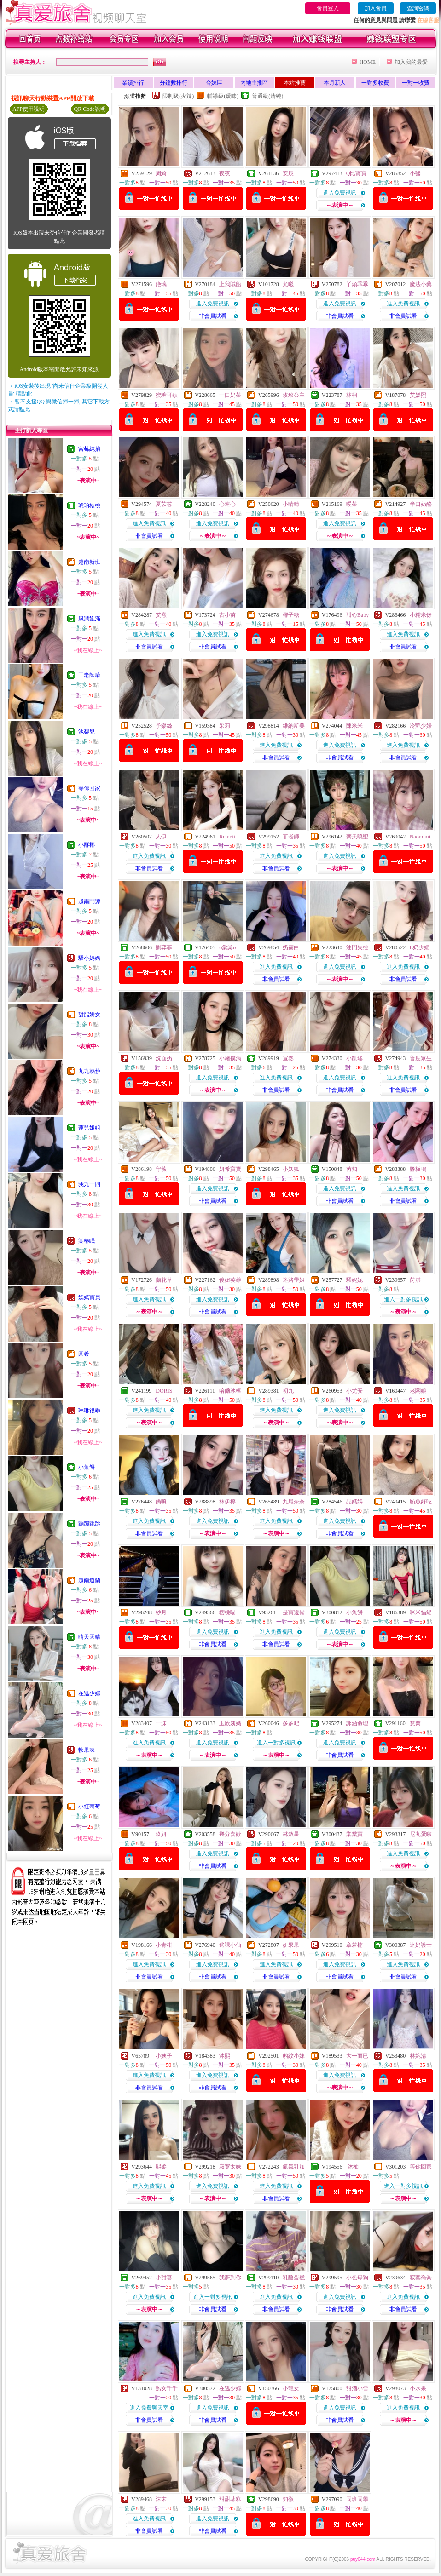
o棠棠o (227, 947)
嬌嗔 (161, 1501)
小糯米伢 (421, 615)
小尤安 (354, 1391)
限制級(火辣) (178, 96)
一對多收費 (375, 83)
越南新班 (89, 562)
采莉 (224, 726)
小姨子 (164, 2056)
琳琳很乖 (89, 1410)
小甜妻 (164, 2277)
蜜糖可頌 (167, 395)
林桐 (351, 395)
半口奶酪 (421, 504)
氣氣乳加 (294, 2166)
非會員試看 (212, 316)
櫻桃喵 (227, 1612)
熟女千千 (167, 2388)
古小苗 (227, 615)
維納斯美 (294, 726)
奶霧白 (291, 947)
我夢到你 (230, 2277)
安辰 (288, 173)
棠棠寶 (354, 1834)
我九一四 (89, 1184)
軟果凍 (86, 1750)
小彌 (415, 173)
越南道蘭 (89, 1580)
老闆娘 (418, 1391)
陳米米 (354, 726)
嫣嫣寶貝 (89, 1297)
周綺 (161, 173)
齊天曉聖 (357, 836)
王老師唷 (89, 675)
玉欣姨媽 (230, 1723)
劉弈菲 (164, 947)
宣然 (288, 1058)
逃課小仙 (230, 1945)
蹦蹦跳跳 (89, 1523)
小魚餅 (86, 1467)
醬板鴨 (418, 1169)
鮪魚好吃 (421, 1501)
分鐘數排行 (173, 83)
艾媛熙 (418, 395)
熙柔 (161, 2166)
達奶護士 (421, 1945)
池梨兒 (86, 732)
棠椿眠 (86, 1241)
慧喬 (415, 1723)
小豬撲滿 (230, 1058)
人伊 (161, 836)
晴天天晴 (89, 1637)
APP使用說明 (28, 109)
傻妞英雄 (230, 1280)
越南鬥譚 (89, 901)
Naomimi (420, 836)
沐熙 (224, 2056)
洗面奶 (164, 1058)
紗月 (161, 1612)
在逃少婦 (89, 1693)
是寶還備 (294, 1612)
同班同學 (357, 2499)
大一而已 (357, 2056)
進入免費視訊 (339, 192)
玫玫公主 (294, 395)
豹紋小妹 (294, 2056)
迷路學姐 (294, 1280)
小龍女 (291, 2388)
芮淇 (415, 1280)
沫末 (161, 2499)
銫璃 (161, 284)
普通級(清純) (267, 96)
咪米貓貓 (421, 1612)
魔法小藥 (421, 284)
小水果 (418, 2388)
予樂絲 (164, 726)
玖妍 (161, 1834)
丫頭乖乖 (357, 284)
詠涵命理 (357, 1723)
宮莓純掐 (89, 449)
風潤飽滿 (89, 618)
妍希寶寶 (230, 1169)
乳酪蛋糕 (294, 2277)
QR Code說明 (90, 109)
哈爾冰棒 (230, 1391)
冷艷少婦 (421, 726)
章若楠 (354, 1945)
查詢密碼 (418, 8)
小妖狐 (291, 1169)
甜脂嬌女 (89, 1014)
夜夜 (224, 173)
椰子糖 (291, 615)
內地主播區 (254, 83)
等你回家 (89, 788)
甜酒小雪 (357, 2388)
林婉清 (418, 2056)
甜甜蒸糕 (230, 2499)
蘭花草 (164, 1280)
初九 (288, 1391)
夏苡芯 (164, 504)
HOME (368, 62)
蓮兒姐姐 (89, 1127)
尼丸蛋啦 (421, 1834)
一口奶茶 (230, 395)
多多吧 (291, 1723)
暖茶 (351, 504)
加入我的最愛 (411, 62)
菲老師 (291, 836)
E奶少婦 (419, 947)
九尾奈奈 (294, 1501)
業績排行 (133, 83)
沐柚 (352, 2166)
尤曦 (288, 284)
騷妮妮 (354, 1280)
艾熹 (161, 615)
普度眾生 (421, 1058)
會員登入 (328, 8)
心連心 (227, 504)
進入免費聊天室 (149, 2407)
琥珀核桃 (89, 505)
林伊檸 (227, 1501)
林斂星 (291, 1834)
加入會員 (376, 8)
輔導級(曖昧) (222, 96)
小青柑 (164, 1945)
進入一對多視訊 (403, 1299)
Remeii (227, 836)
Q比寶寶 (356, 173)
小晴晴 (291, 504)
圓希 (83, 1354)
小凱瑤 (354, 1058)
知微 (288, 2499)
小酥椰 (86, 845)
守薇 (161, 1169)
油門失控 (357, 947)
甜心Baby (357, 615)
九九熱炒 (89, 1071)
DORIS (164, 1391)
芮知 (351, 1169)
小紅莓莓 (89, 1806)
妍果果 (291, 1945)
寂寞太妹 (230, 2166)
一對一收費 (415, 83)
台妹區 (214, 83)
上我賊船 (230, 284)
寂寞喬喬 (421, 2277)
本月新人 (335, 83)
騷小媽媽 (89, 958)
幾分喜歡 (230, 1834)
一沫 (161, 1723)
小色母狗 (357, 2277)
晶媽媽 (354, 1501)
